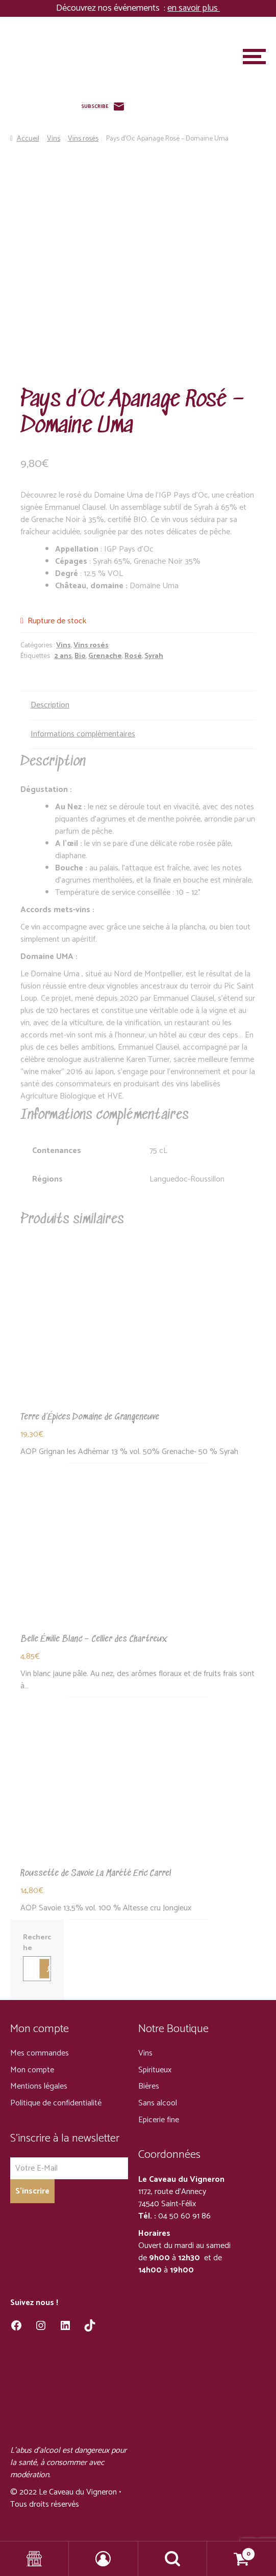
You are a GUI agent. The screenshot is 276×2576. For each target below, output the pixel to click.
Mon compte (32, 2070)
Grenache (105, 656)
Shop (34, 2558)
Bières (148, 2086)
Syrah (153, 656)
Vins (53, 139)
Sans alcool (157, 2103)
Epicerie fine (158, 2120)
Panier (231, 2551)
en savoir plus (193, 8)
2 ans (63, 656)
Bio (80, 656)
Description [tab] (50, 705)
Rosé (133, 656)
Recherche (37, 1943)
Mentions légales (38, 2086)
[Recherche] (44, 1968)
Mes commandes (39, 2053)
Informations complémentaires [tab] (83, 734)
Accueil (28, 139)
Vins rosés (83, 139)
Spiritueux (154, 2070)
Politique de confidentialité (56, 2103)
